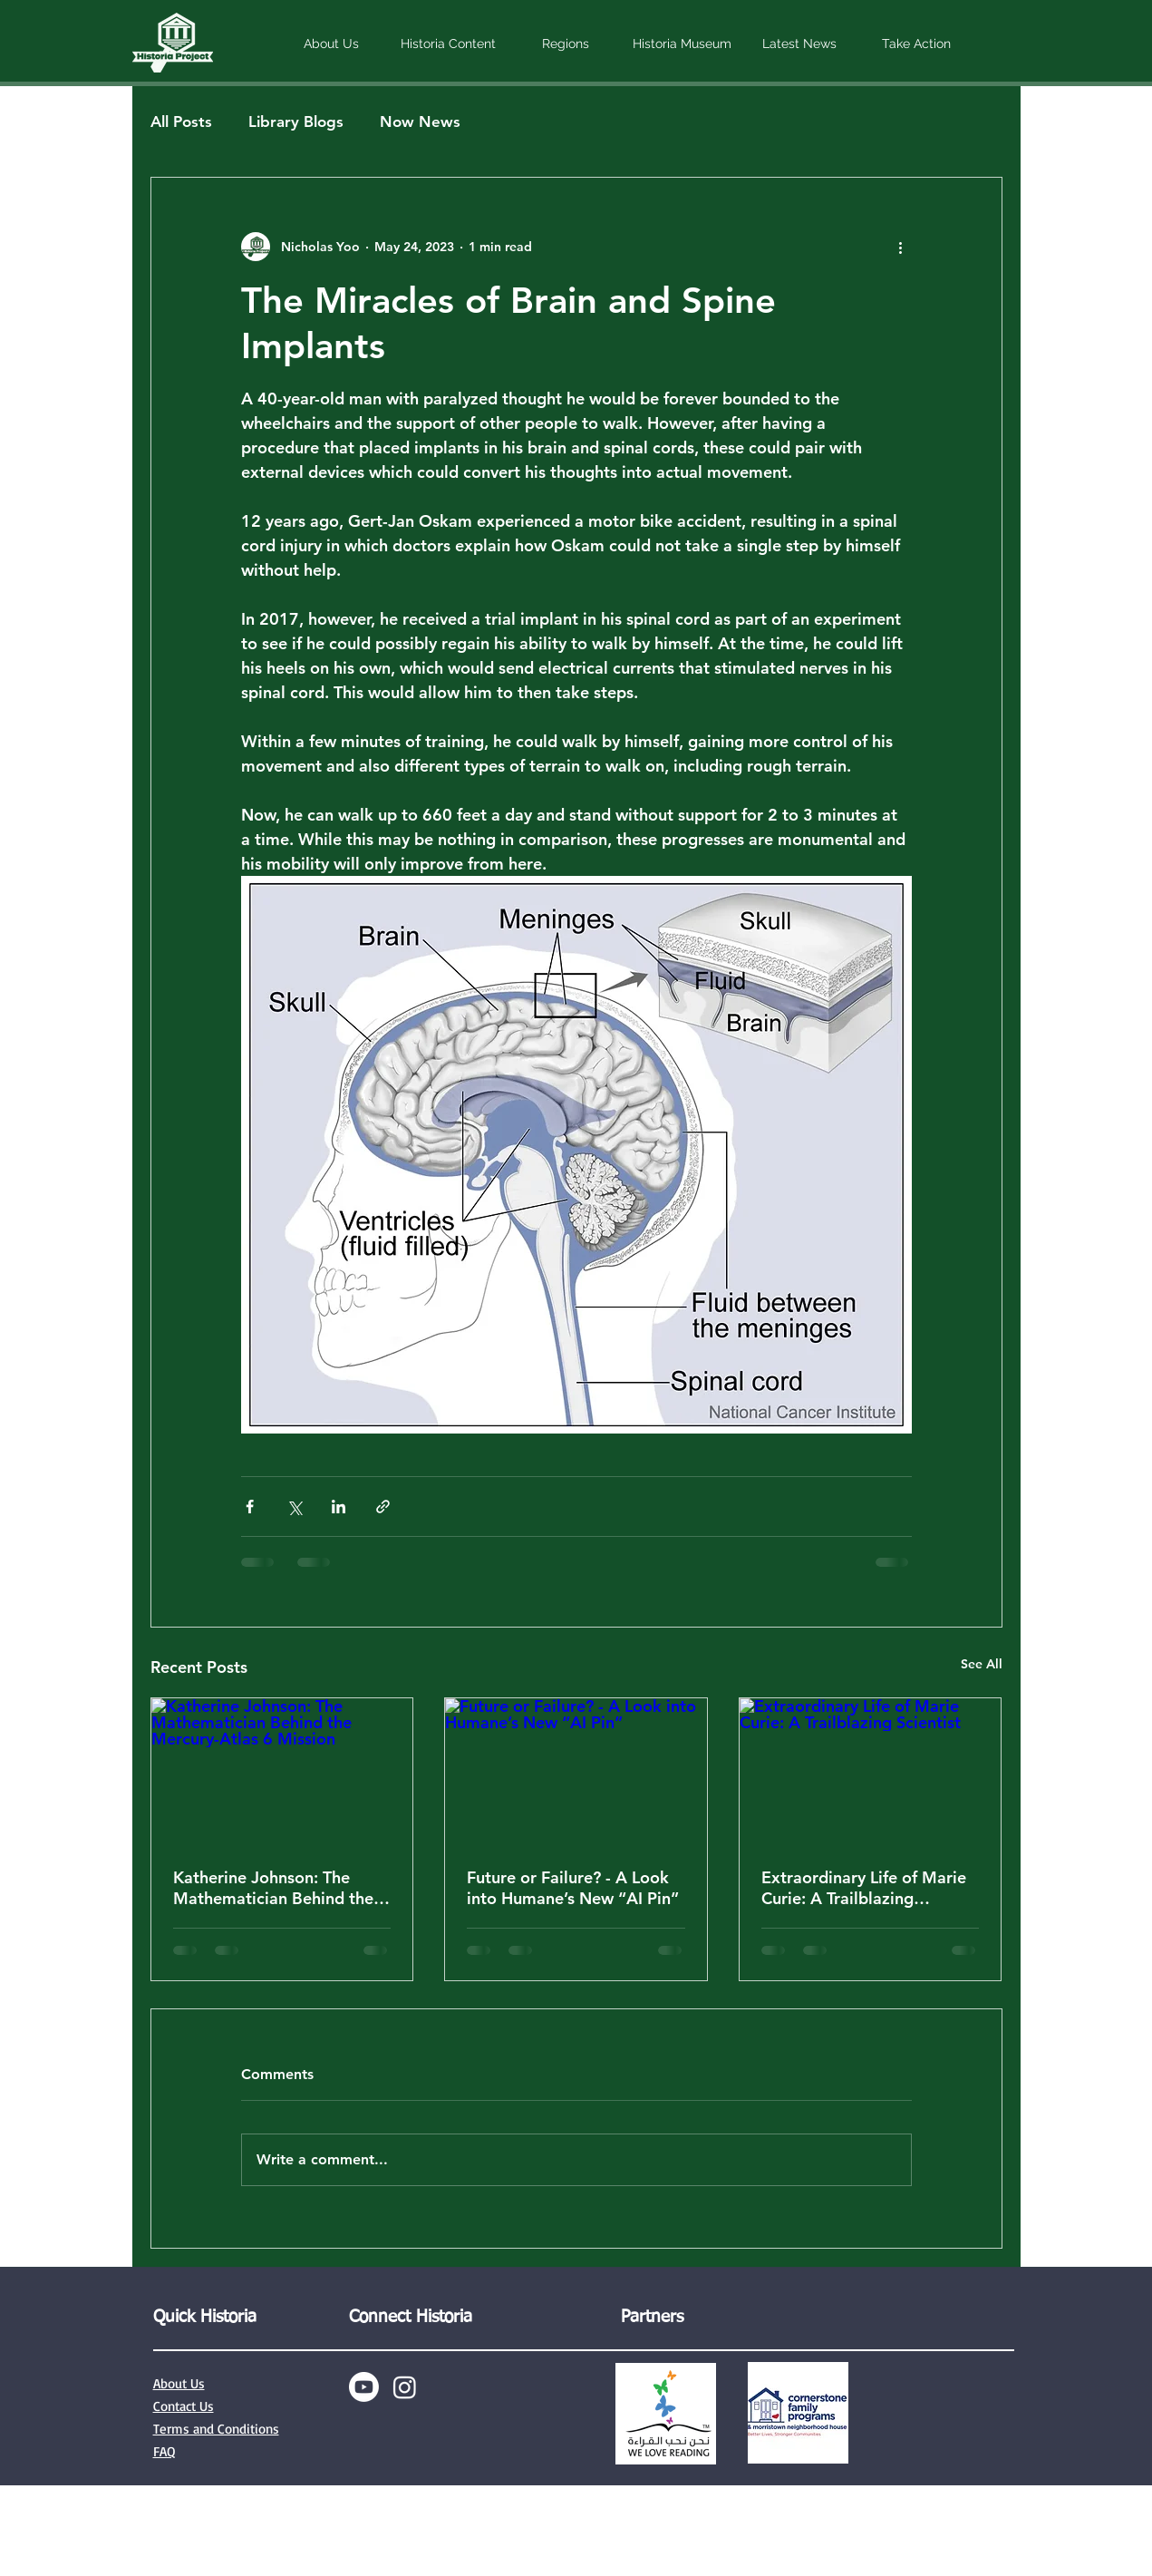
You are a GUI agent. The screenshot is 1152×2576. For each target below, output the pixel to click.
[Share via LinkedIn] (338, 1506)
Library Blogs (296, 121)
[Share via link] (383, 1506)
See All (981, 1664)
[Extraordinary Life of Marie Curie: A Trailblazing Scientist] (871, 1771)
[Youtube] (364, 2387)
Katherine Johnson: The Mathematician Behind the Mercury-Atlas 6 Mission (273, 1888)
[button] (331, 44)
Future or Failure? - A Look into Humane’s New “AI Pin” (573, 1888)
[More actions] (901, 247)
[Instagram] (405, 2387)
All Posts (181, 121)
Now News (420, 121)
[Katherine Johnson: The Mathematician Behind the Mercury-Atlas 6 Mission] (282, 1771)
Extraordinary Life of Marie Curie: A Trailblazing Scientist (863, 1888)
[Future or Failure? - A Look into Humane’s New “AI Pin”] (576, 1771)
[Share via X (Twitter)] (294, 1506)
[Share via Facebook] (249, 1506)
